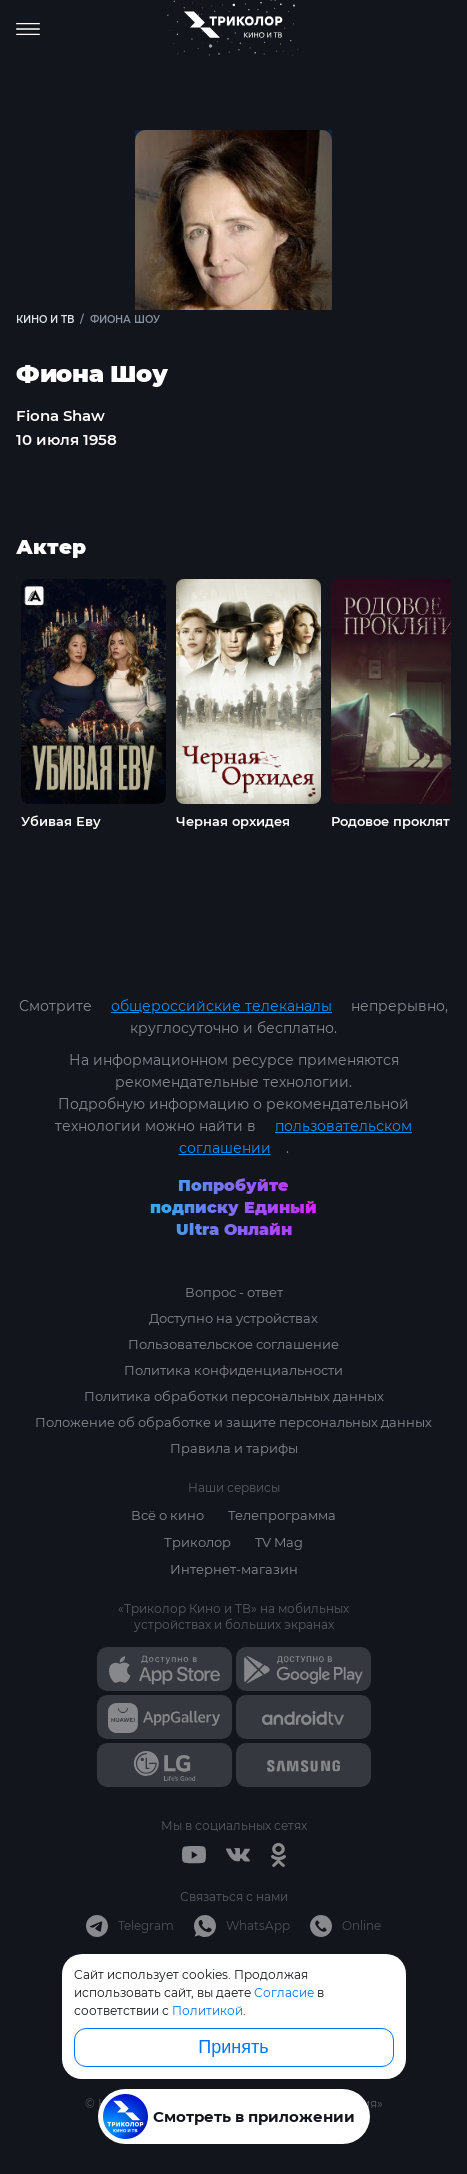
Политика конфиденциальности (233, 1370)
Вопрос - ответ (234, 1292)
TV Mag (279, 1542)
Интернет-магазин (234, 1569)
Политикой (207, 2010)
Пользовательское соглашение (233, 1344)
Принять (233, 2047)
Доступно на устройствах (233, 1318)
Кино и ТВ (45, 319)
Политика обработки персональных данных (234, 1396)
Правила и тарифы (234, 1448)
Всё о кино (167, 1515)
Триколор (197, 1542)
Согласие (284, 1992)
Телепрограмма (282, 1515)
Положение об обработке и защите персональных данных (233, 1422)
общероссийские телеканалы (221, 1006)
